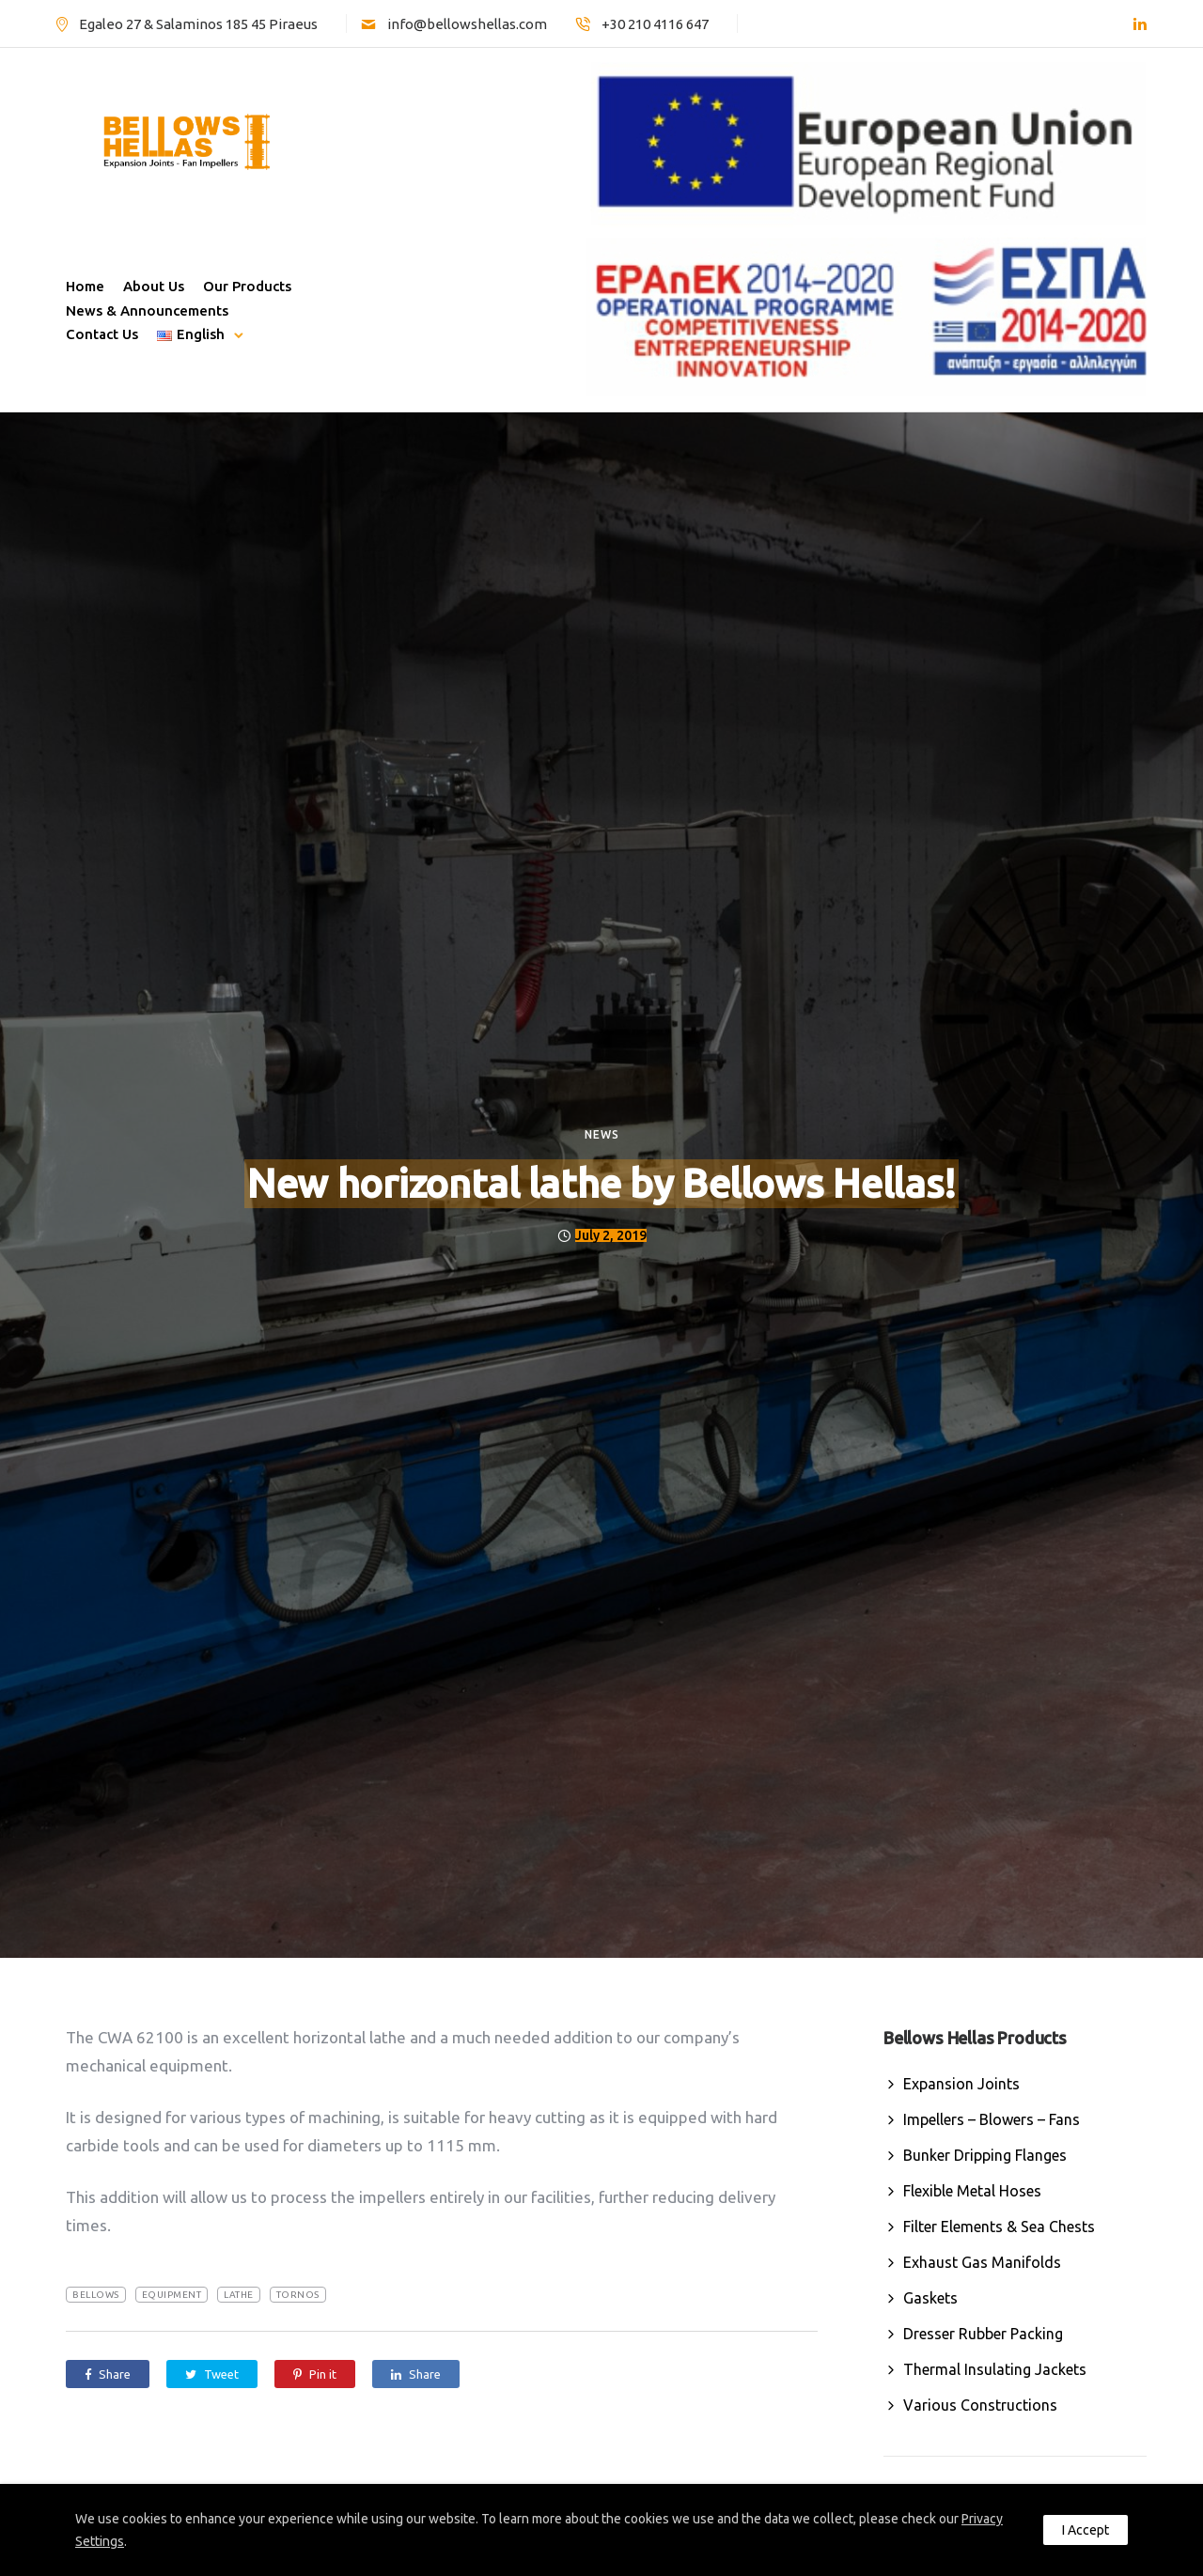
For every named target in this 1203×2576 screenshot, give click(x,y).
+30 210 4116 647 (655, 24)
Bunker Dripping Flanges (985, 2155)
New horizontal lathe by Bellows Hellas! (601, 1183)
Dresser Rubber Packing (983, 2333)
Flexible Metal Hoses (972, 2190)
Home (85, 286)
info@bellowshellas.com (467, 24)
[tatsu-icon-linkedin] (1140, 24)
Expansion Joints (961, 2083)
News (602, 1135)
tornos (298, 2294)
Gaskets (930, 2297)
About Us (153, 286)
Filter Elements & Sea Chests (999, 2226)
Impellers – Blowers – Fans (991, 2119)
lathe (239, 2294)
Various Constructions (980, 2405)
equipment (172, 2294)
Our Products (247, 286)
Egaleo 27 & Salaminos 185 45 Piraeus (198, 24)
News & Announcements (147, 310)
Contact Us (102, 334)
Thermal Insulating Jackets (994, 2369)
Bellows (95, 2294)
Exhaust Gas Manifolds (982, 2262)
